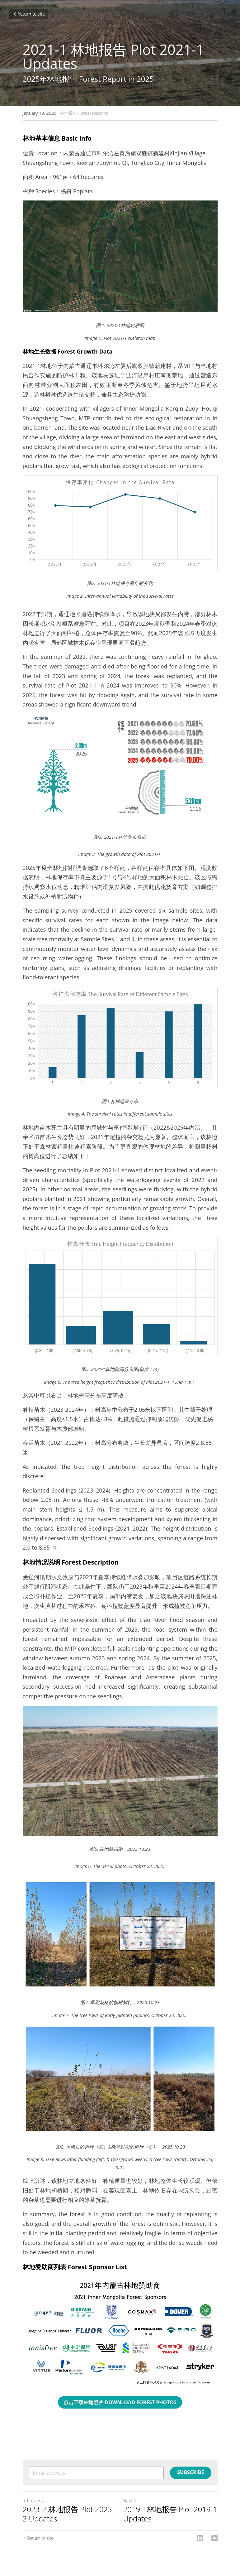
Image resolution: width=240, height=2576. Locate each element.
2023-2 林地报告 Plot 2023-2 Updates (69, 2514)
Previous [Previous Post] (33, 2501)
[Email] (214, 2538)
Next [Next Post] (130, 2501)
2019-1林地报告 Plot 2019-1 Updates (170, 2514)
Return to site (28, 14)
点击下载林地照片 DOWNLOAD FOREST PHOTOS (120, 2402)
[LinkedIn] (200, 2538)
